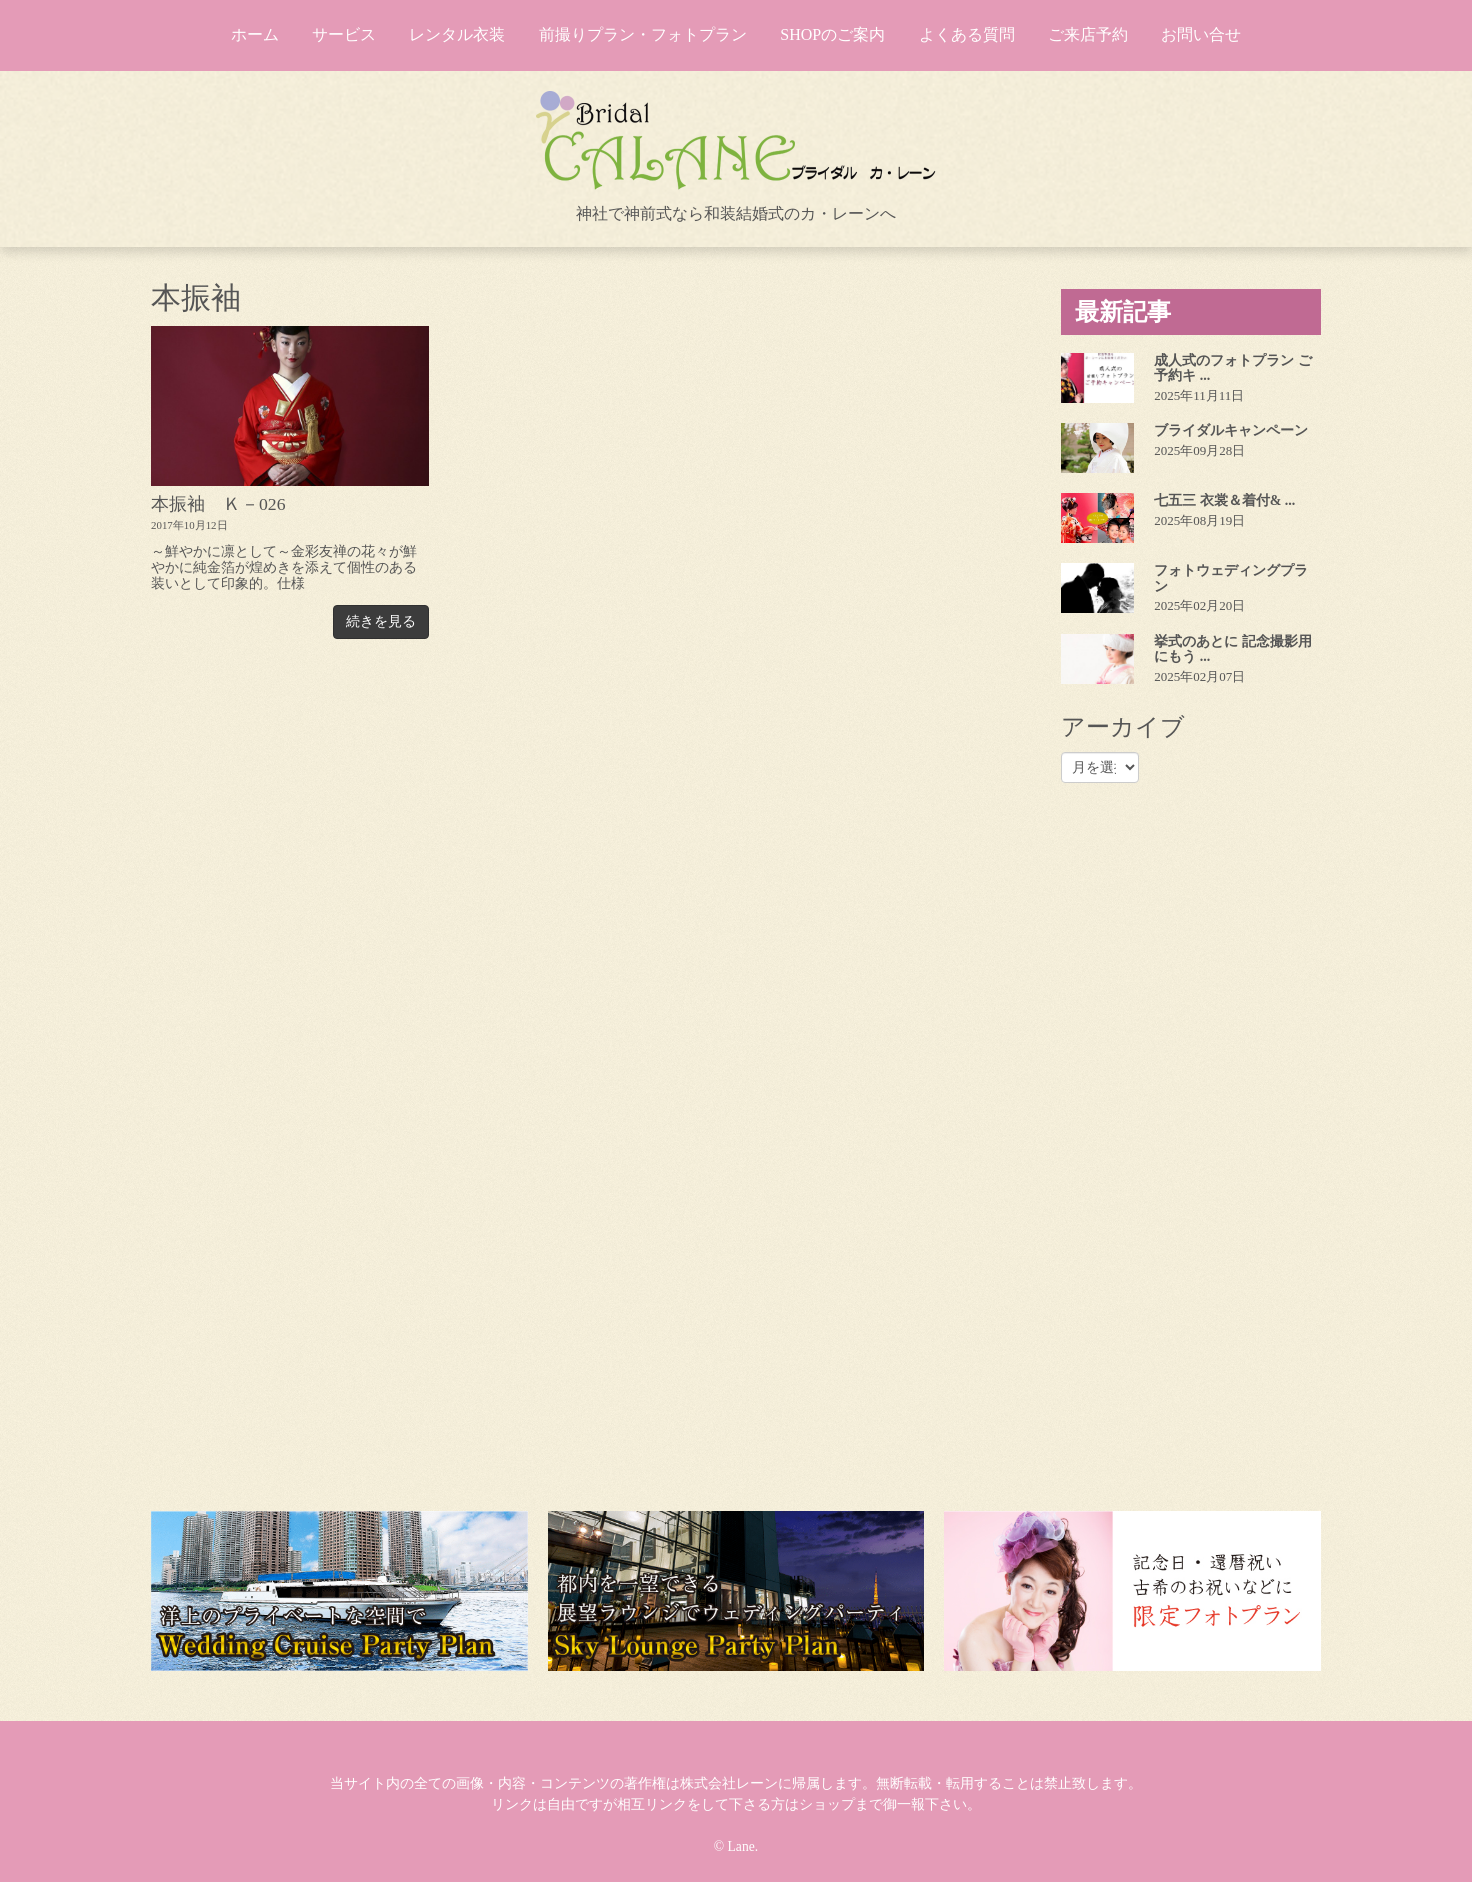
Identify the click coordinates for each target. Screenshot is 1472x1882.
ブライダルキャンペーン (1231, 430)
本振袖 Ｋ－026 (218, 504)
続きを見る (381, 621)
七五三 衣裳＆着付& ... (1224, 500)
